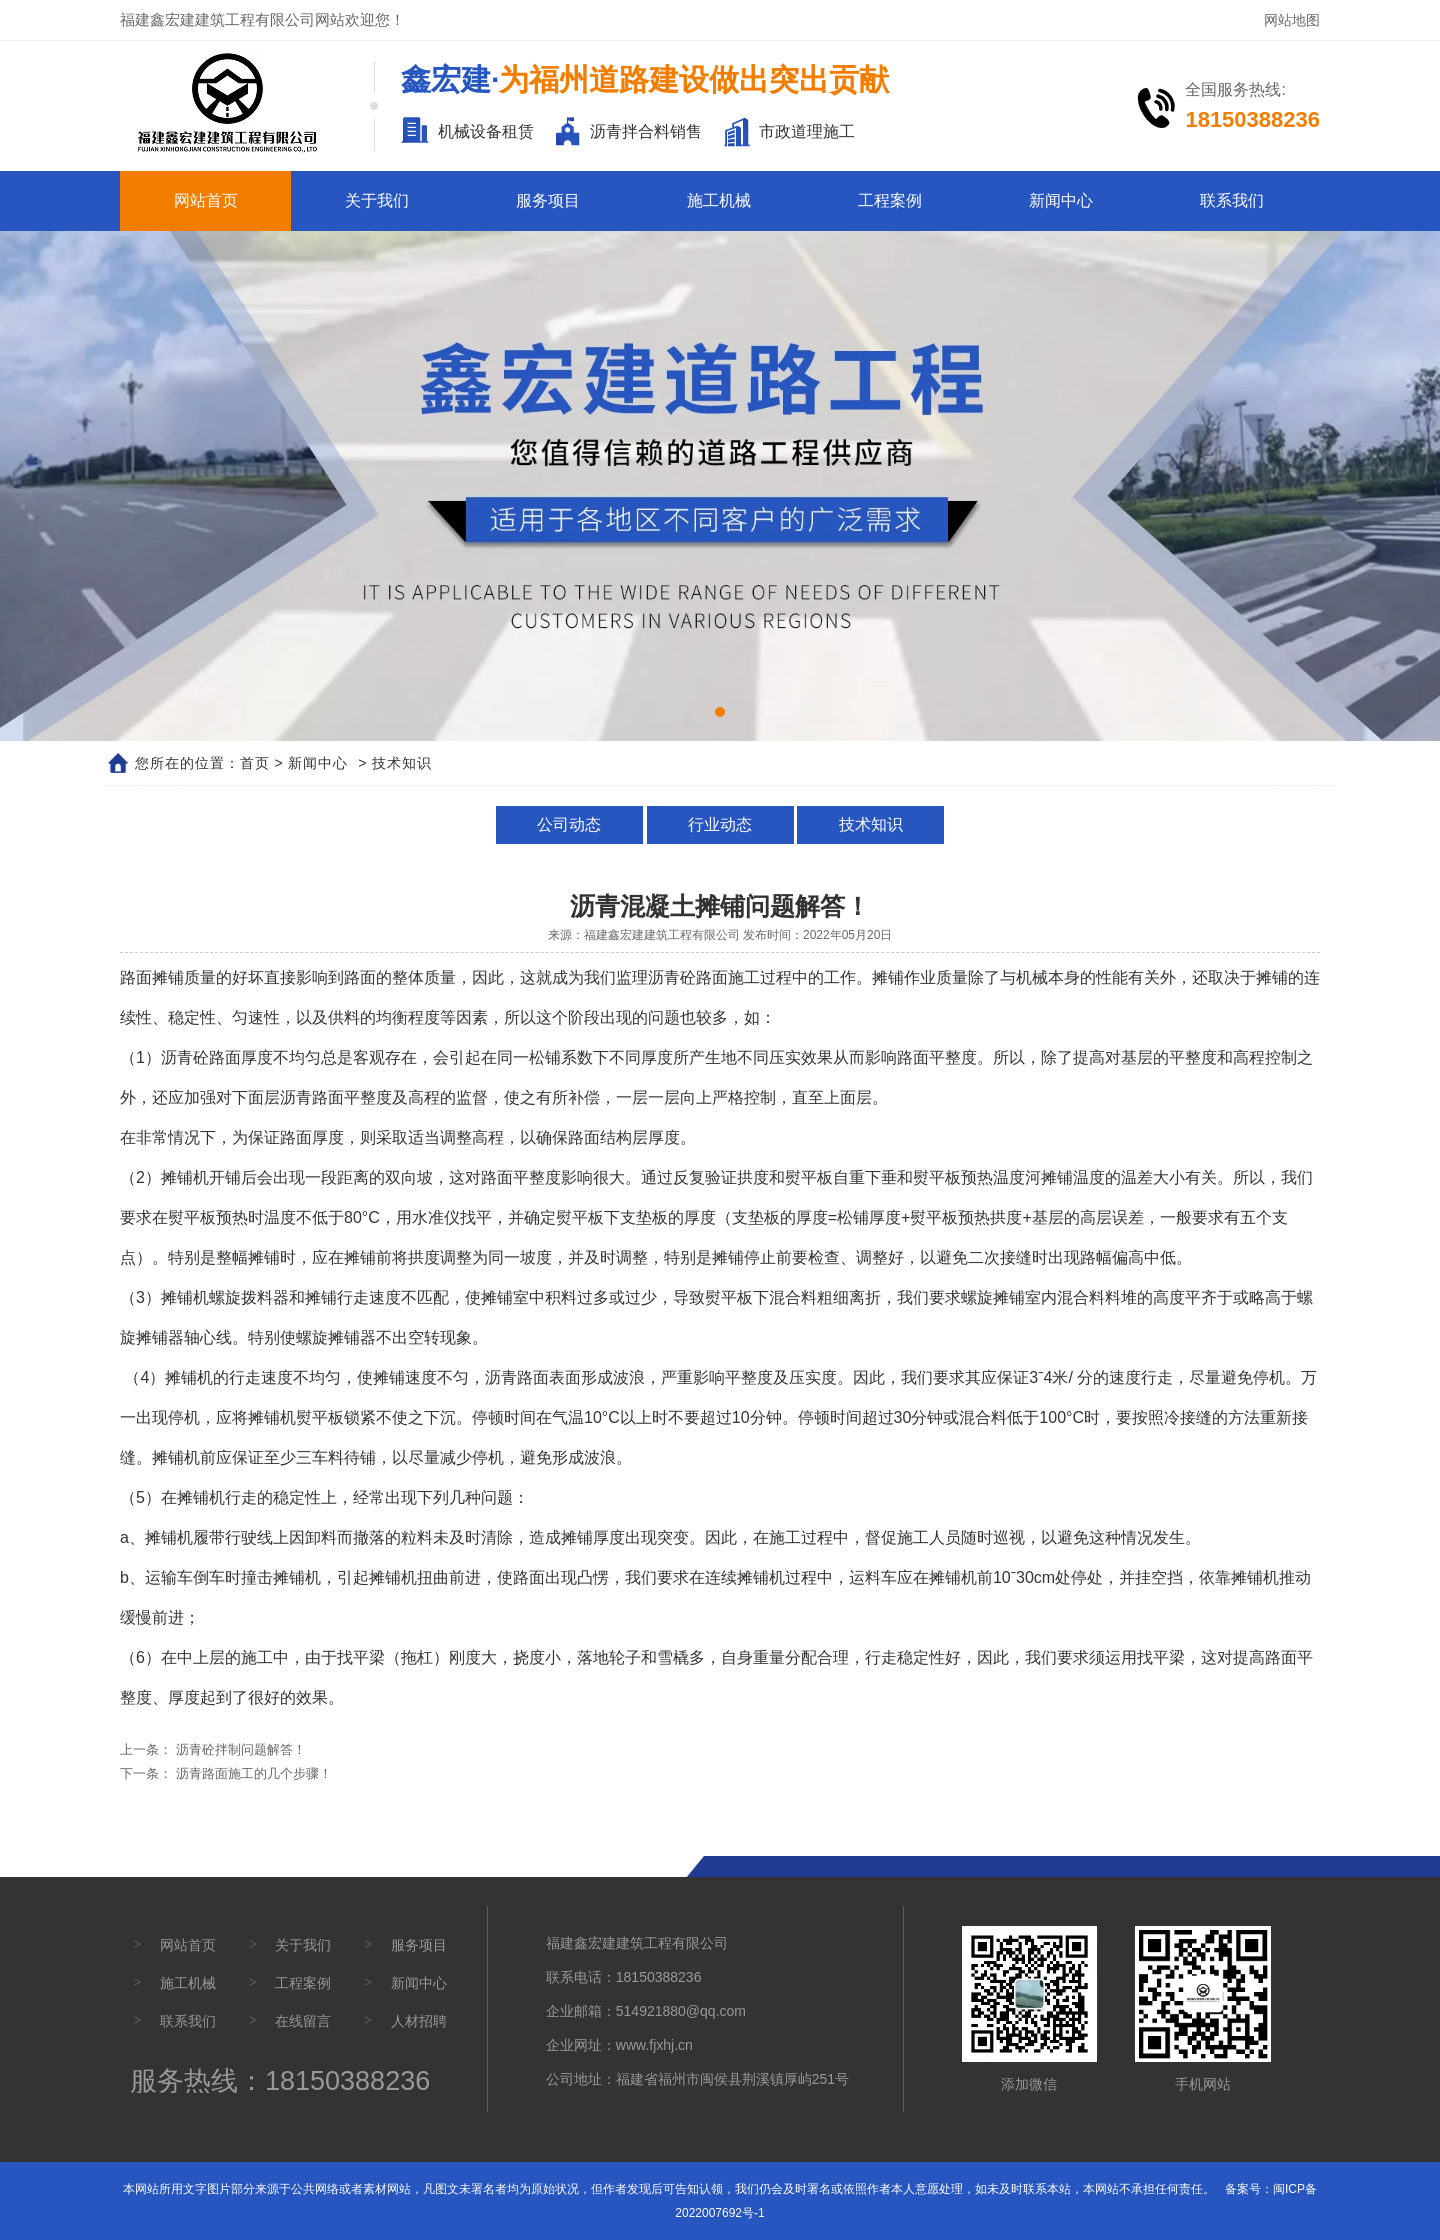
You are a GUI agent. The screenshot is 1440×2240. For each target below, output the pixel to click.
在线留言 (303, 2021)
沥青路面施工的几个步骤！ (252, 1773)
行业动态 (720, 824)
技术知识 (868, 824)
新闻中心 (1061, 200)
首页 (255, 763)
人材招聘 (419, 2021)
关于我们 (377, 200)
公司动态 (572, 824)
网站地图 (1292, 20)
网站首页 (206, 200)
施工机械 (719, 200)
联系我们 (1232, 200)
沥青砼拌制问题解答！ (239, 1749)
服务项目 (548, 200)
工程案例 (890, 200)
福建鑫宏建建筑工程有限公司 (662, 935)
